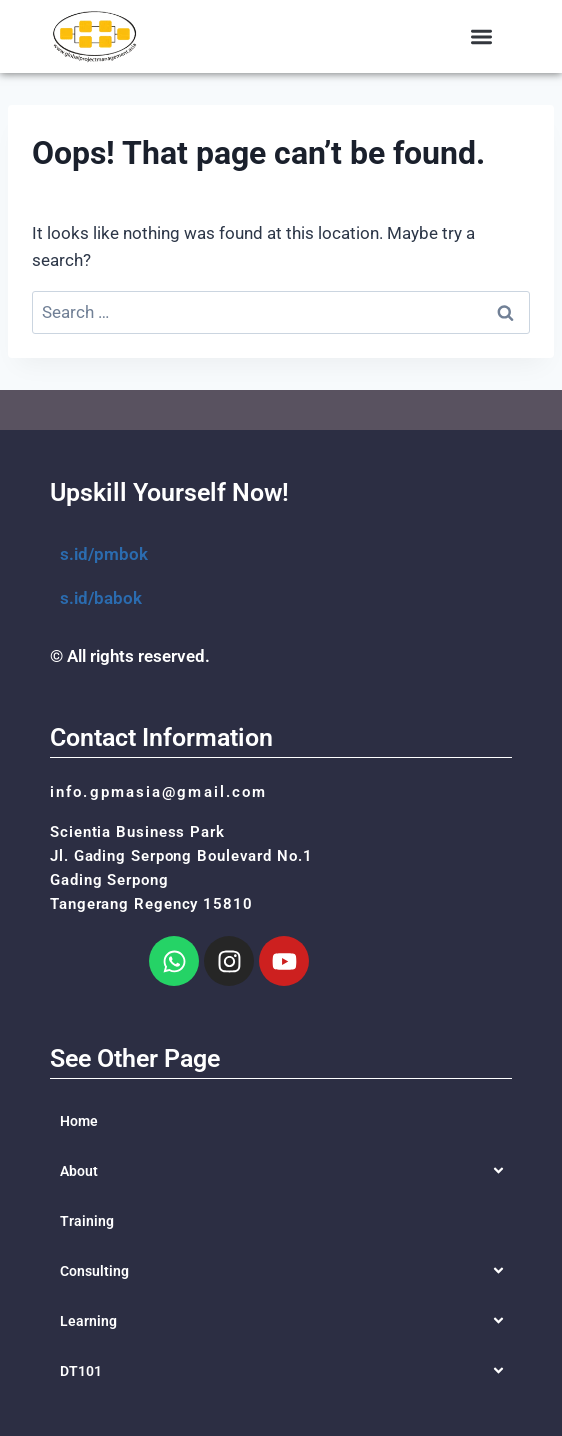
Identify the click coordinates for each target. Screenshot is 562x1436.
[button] (482, 36)
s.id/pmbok (104, 554)
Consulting (94, 1271)
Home (79, 1121)
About (79, 1171)
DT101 (81, 1371)
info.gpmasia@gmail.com (158, 792)
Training (87, 1221)
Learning (88, 1321)
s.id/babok (101, 598)
